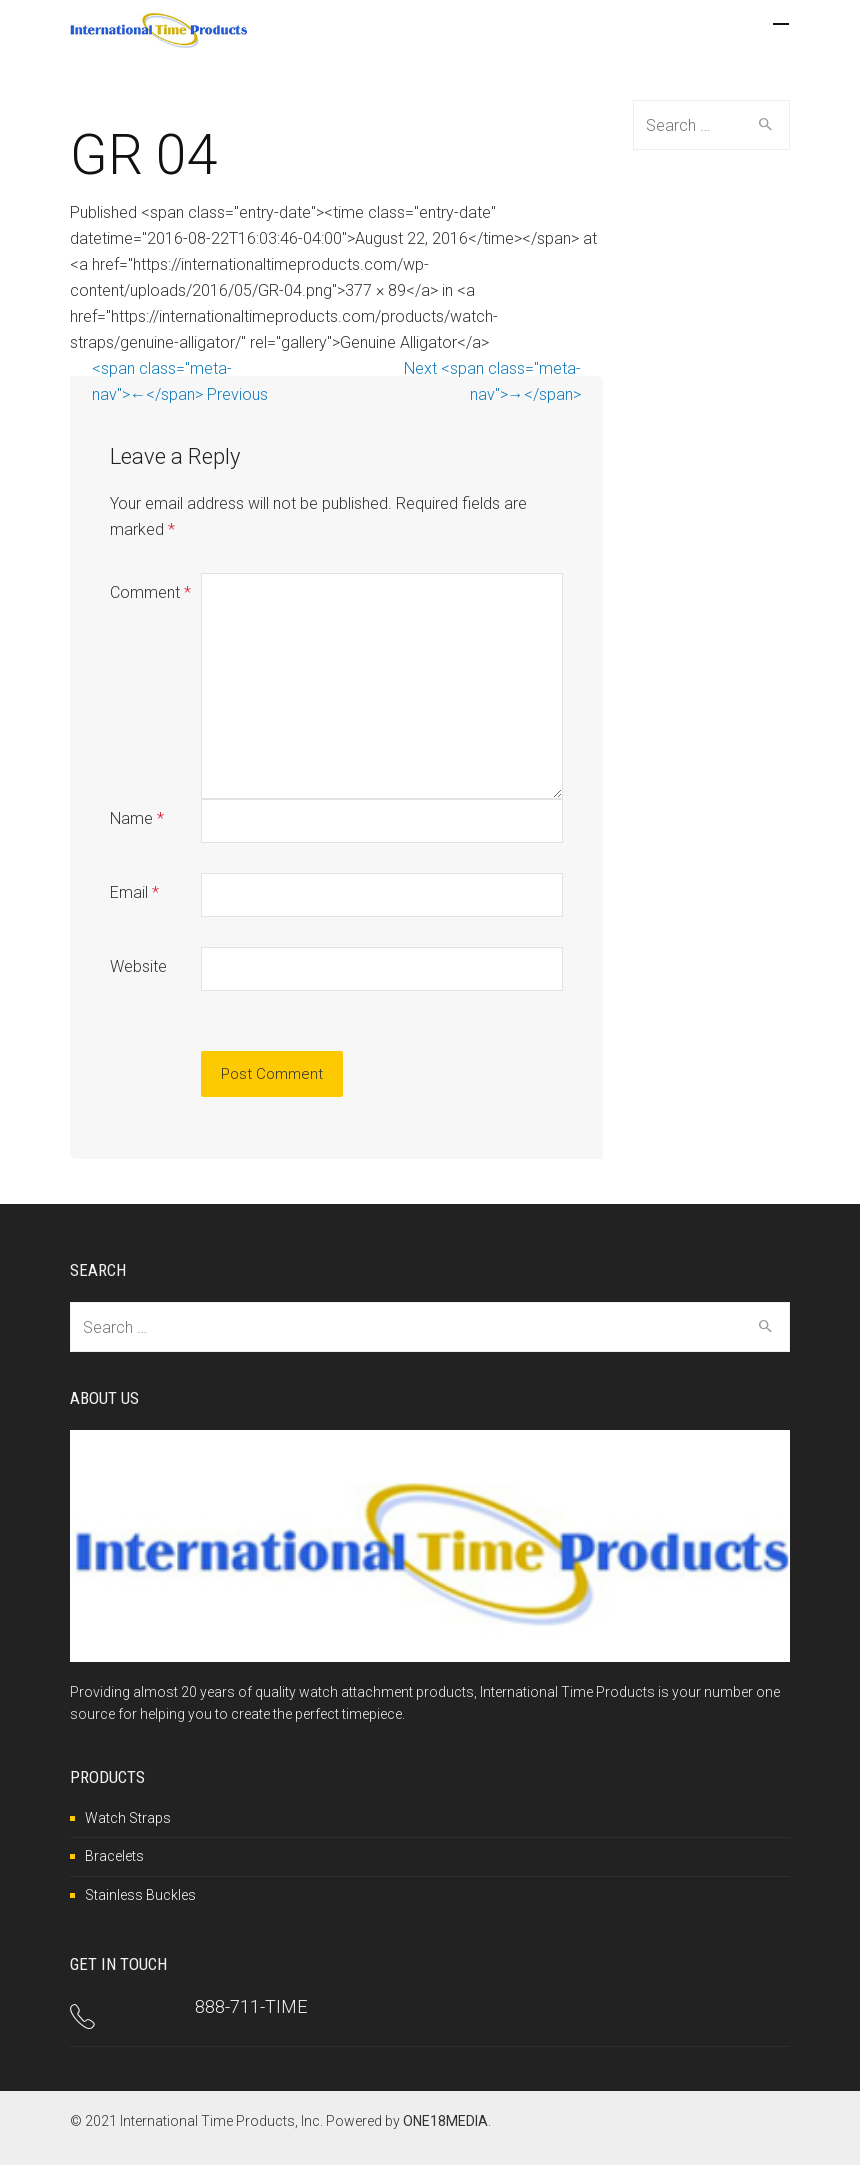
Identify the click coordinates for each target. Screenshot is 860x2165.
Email (134, 892)
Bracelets (114, 1856)
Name (137, 818)
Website (138, 966)
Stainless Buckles (140, 1895)
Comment (150, 592)
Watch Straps (128, 1818)
